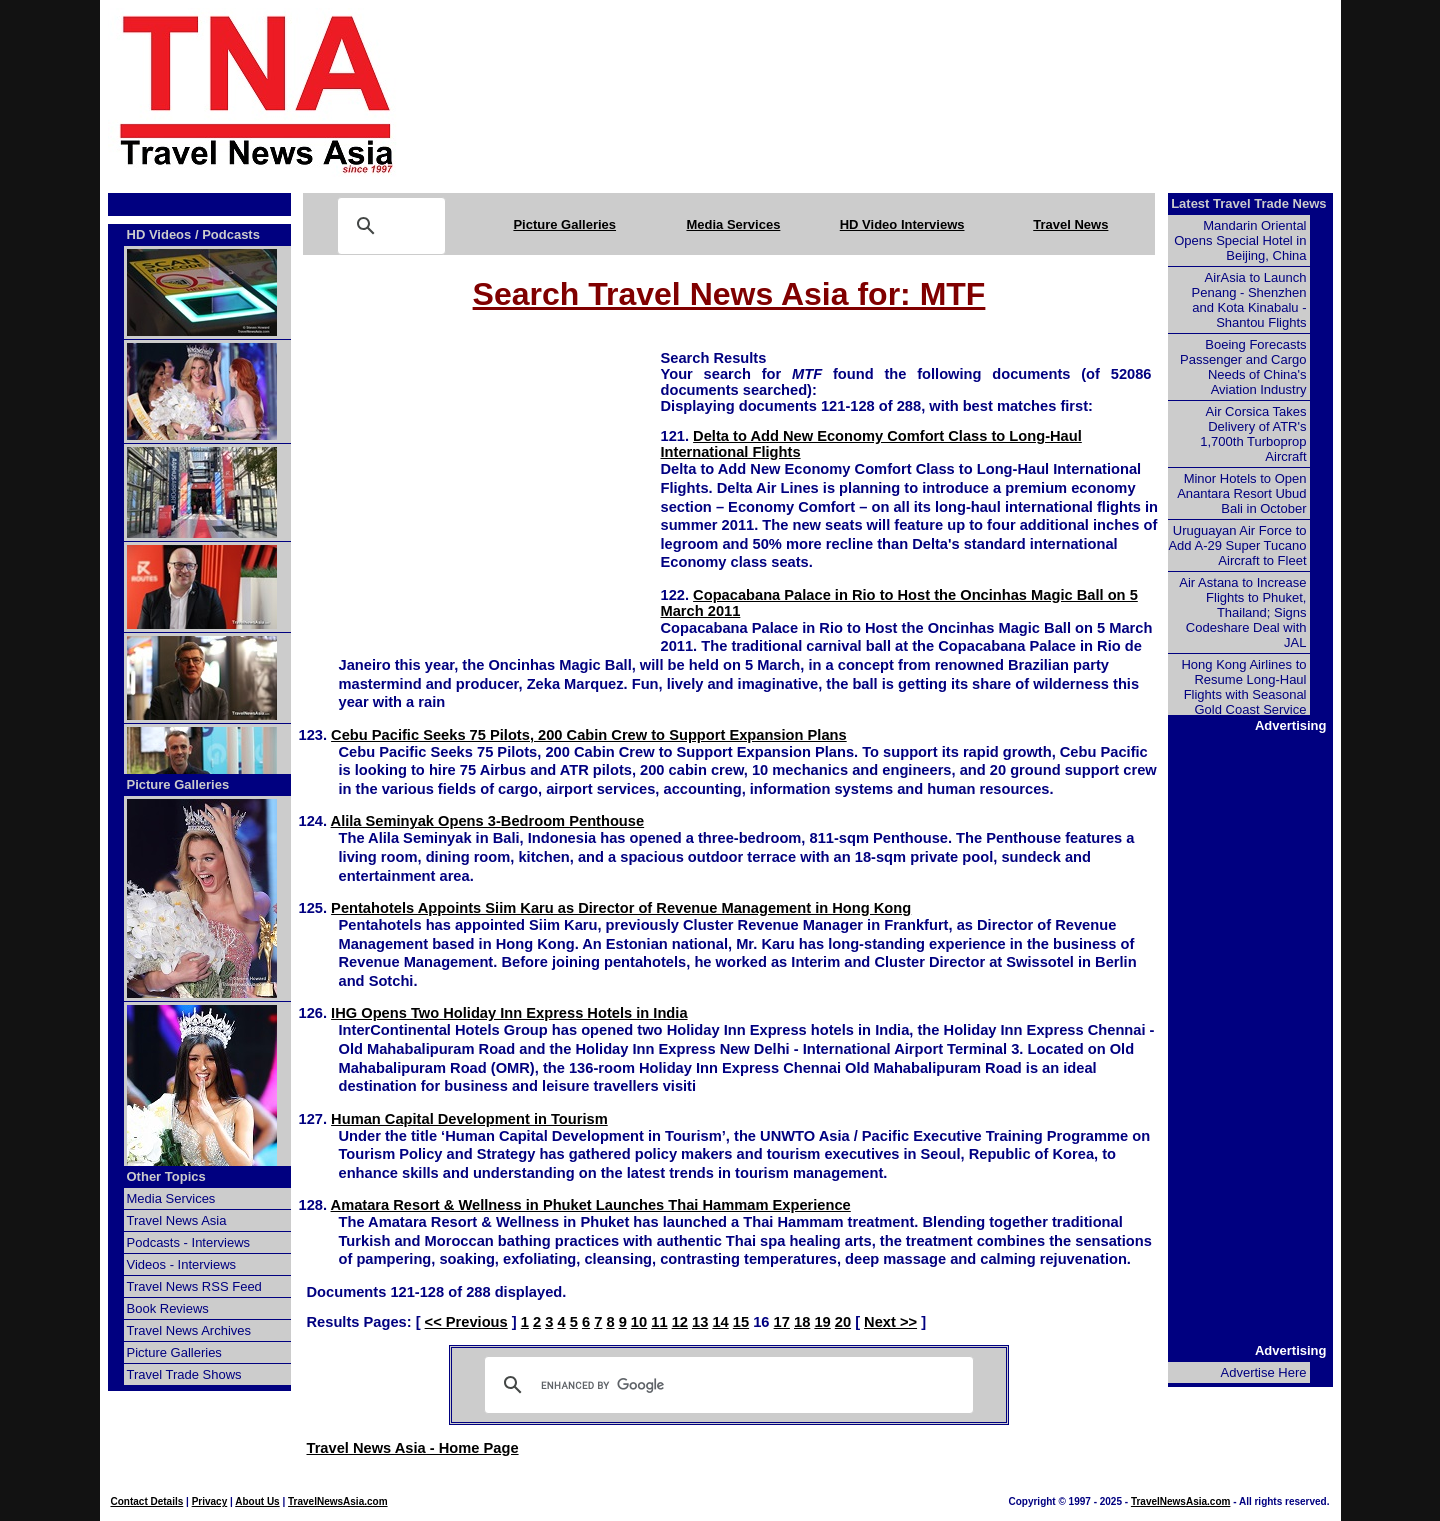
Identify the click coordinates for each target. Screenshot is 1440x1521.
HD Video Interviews (902, 224)
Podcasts (231, 234)
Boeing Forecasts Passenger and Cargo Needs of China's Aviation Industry (1243, 367)
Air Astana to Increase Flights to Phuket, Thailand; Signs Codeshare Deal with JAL (1242, 612)
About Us (257, 1501)
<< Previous (466, 1322)
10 (639, 1322)
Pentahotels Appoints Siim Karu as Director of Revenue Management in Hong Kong (621, 908)
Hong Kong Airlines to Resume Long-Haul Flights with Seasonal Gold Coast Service (1243, 687)
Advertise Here (1264, 1372)
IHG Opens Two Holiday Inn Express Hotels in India (509, 1013)
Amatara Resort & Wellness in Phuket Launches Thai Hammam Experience (591, 1205)
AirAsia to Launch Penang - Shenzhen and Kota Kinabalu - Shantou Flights (1249, 300)
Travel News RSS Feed (194, 1286)
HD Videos (159, 234)
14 (720, 1322)
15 (741, 1322)
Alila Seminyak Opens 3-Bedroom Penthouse (488, 821)
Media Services (733, 224)
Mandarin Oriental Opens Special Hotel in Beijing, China (1240, 240)
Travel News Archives (189, 1330)
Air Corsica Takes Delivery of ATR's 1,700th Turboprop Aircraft (1253, 434)
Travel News (1070, 224)
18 (802, 1322)
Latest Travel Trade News (1248, 203)
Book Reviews (168, 1308)
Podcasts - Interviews (189, 1242)
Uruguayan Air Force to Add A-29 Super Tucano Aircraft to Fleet (1237, 545)
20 (843, 1322)
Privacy (210, 1501)
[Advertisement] (902, 93)
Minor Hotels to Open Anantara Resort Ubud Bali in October (1241, 493)
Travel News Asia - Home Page (413, 1448)
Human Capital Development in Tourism (469, 1119)
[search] (726, 1385)
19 (822, 1322)
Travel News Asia (177, 1220)
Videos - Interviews (182, 1264)
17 (782, 1322)
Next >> (890, 1322)
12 (680, 1322)
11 (659, 1322)
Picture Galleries (564, 224)
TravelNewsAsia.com (338, 1501)
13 (700, 1322)
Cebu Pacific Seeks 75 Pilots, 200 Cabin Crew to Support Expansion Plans (589, 735)
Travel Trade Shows (184, 1374)
